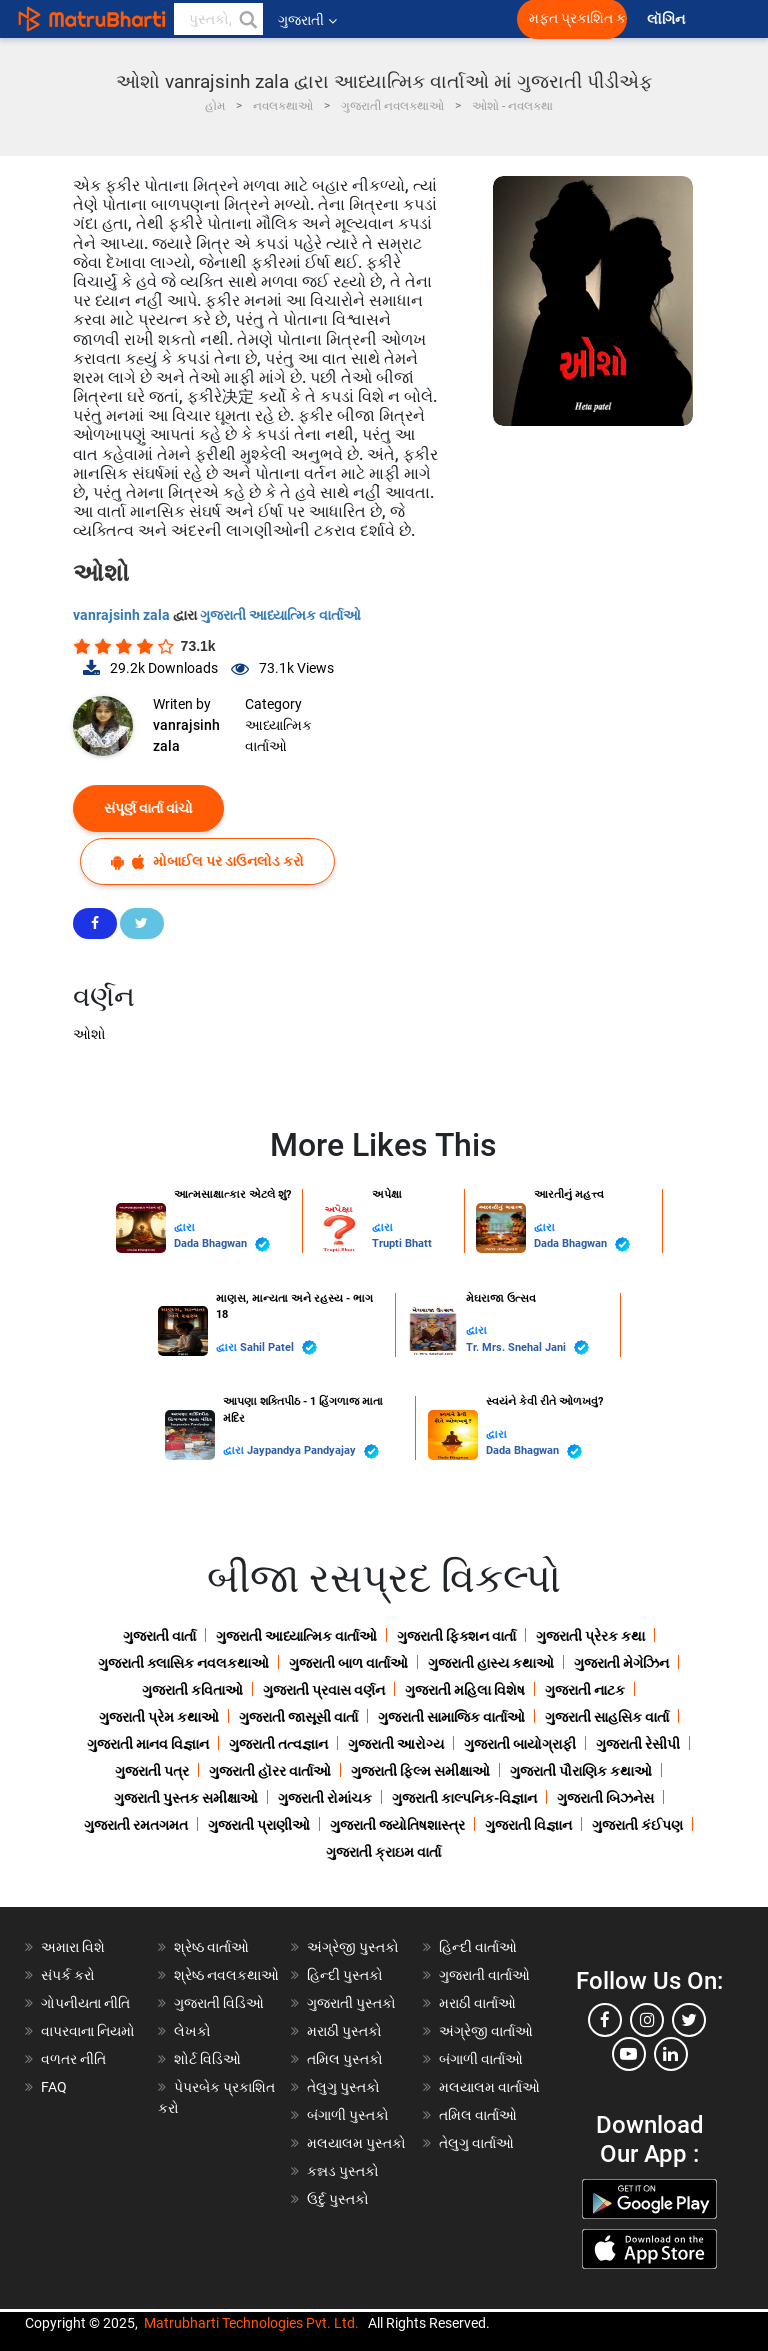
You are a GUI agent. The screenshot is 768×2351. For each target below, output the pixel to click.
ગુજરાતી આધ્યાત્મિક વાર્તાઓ (280, 615)
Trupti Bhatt (402, 1243)
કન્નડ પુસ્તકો (343, 2171)
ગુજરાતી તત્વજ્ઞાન (278, 1744)
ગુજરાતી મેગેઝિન (621, 1663)
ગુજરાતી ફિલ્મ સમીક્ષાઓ (420, 1771)
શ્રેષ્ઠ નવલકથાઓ (226, 1975)
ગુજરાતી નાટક (585, 1690)
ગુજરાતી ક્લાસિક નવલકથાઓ (183, 1663)
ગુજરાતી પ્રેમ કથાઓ (159, 1717)
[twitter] (689, 2020)
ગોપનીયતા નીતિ (85, 2003)
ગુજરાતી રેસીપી (638, 1744)
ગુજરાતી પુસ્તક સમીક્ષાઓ (186, 1798)
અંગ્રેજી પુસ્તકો (353, 1947)
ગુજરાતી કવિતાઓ (192, 1690)
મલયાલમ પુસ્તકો (356, 2143)
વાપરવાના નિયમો (89, 2031)
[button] (247, 19)
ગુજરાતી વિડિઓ (219, 2003)
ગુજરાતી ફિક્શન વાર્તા (456, 1636)
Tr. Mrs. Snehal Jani (527, 1347)
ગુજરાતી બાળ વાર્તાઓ (348, 1663)
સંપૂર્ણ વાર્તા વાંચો (148, 808)
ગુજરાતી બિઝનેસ (605, 1798)
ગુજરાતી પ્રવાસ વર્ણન (324, 1690)
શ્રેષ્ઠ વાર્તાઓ (211, 1947)
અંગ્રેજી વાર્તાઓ (486, 2031)
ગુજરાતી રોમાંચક (325, 1798)
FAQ (54, 2087)
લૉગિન (667, 19)
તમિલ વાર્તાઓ (478, 2115)
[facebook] (605, 2020)
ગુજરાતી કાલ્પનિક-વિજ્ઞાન (464, 1798)
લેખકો (192, 2031)
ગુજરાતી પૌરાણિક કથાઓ (581, 1771)
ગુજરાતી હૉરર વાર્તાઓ (270, 1771)
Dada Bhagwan (222, 1244)
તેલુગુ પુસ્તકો (343, 2087)
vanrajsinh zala (123, 615)
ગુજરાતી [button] (307, 20)
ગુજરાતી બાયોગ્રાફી (520, 1744)
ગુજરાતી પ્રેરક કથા (590, 1636)
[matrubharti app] (466, 19)
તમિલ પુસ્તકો (345, 2059)
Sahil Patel (278, 1347)
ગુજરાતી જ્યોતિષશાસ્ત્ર (397, 1825)
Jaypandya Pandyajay (313, 1451)
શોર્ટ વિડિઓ (207, 2059)
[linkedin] (671, 2054)
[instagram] (647, 2020)
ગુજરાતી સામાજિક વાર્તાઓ (451, 1717)
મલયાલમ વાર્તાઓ (489, 2087)
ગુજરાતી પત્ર (152, 1771)
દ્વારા (184, 1227)
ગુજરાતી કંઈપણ (637, 1825)
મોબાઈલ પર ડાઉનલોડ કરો (207, 861)
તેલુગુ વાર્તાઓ (476, 2143)
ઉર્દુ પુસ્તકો (338, 2199)
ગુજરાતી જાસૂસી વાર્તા (298, 1717)
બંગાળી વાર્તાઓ (481, 2059)
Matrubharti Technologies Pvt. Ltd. (251, 2323)
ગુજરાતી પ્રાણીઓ (259, 1825)
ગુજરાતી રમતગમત (136, 1825)
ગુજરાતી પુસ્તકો (351, 2003)
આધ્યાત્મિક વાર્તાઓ (278, 735)
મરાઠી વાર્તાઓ (477, 2003)
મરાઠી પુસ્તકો (344, 2031)
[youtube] (629, 2054)
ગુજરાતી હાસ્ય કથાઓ (491, 1663)
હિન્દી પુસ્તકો (345, 1975)
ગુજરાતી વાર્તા (159, 1636)
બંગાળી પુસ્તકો (348, 2115)
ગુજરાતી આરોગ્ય (396, 1744)
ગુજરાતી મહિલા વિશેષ (465, 1690)
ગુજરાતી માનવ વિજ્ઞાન (148, 1744)
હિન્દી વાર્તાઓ (478, 1947)
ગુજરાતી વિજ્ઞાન (528, 1825)
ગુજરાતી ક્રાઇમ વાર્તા (383, 1852)
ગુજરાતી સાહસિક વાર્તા (607, 1717)
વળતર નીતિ (73, 2059)
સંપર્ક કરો (68, 1975)
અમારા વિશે (73, 1947)
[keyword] (218, 19)
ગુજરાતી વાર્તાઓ (484, 1975)
